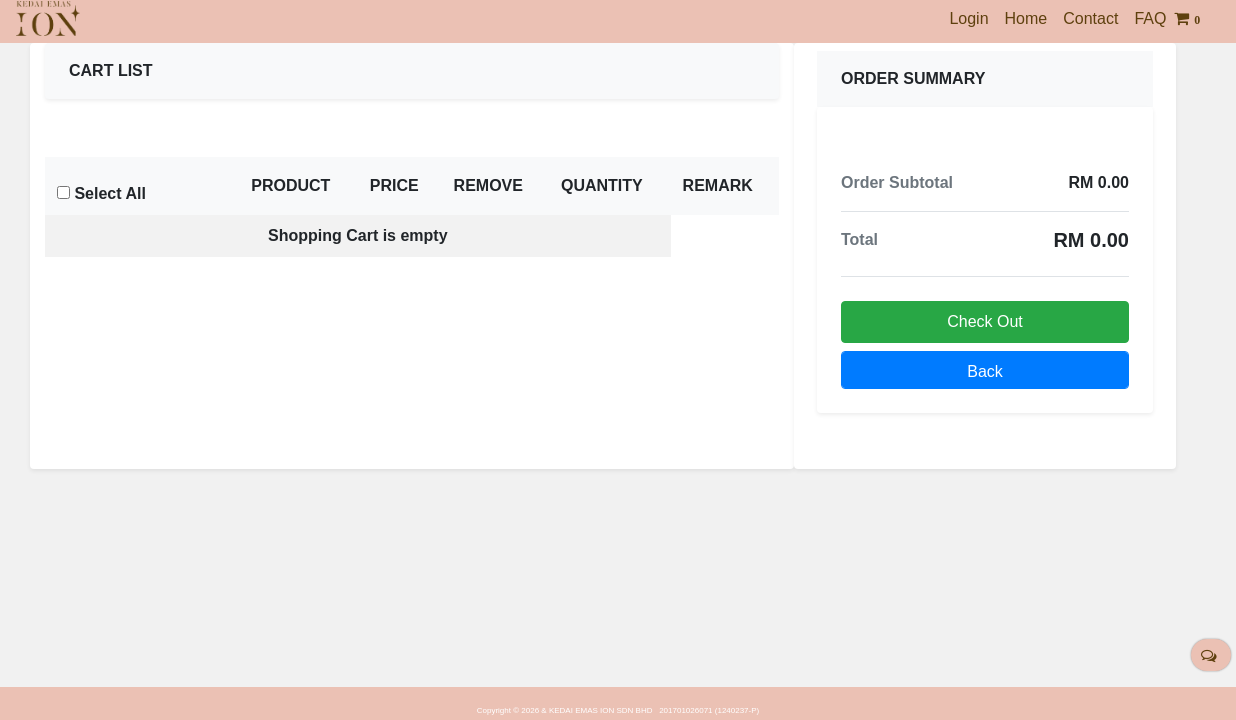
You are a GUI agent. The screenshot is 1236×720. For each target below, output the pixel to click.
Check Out (985, 321)
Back (985, 371)
